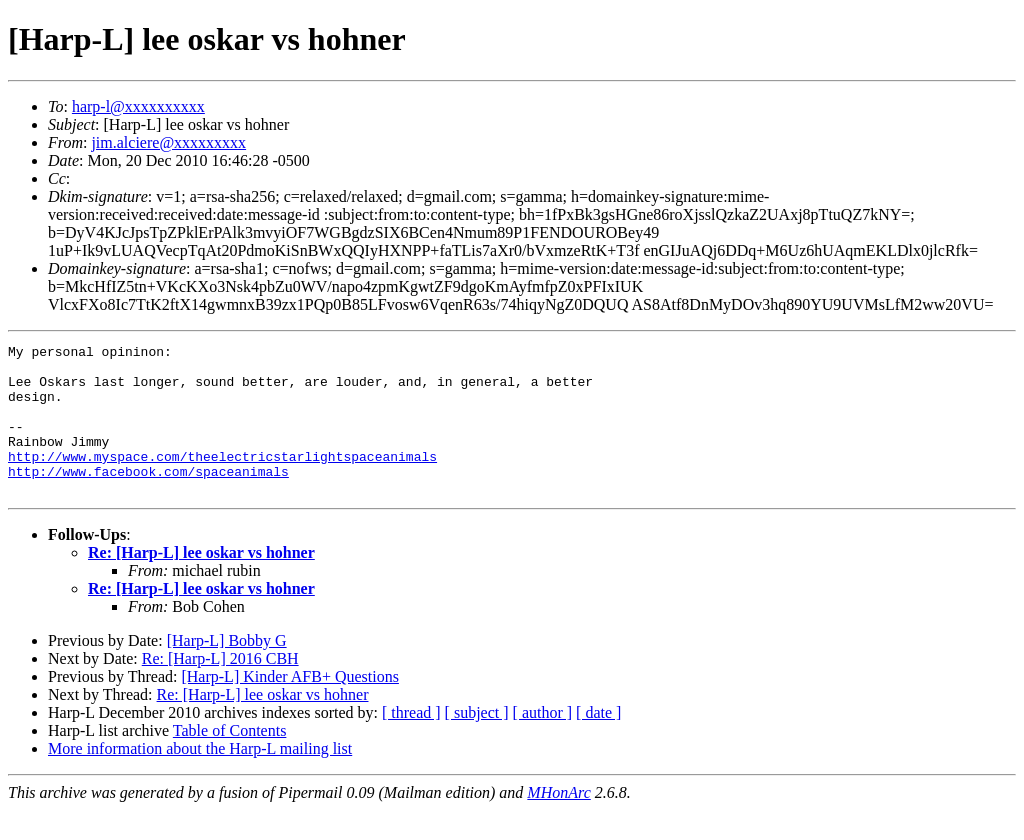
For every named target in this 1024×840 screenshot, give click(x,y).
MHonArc (558, 822)
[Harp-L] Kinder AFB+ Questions (289, 706)
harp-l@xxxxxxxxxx (138, 106)
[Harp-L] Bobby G (227, 670)
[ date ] (598, 742)
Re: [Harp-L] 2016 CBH (220, 688)
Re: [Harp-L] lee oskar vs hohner (201, 582)
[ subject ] (477, 742)
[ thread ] (411, 742)
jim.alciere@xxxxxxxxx (168, 142)
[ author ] (543, 742)
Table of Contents (230, 760)
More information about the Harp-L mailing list (200, 778)
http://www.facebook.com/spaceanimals (148, 498)
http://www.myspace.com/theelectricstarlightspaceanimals (222, 480)
